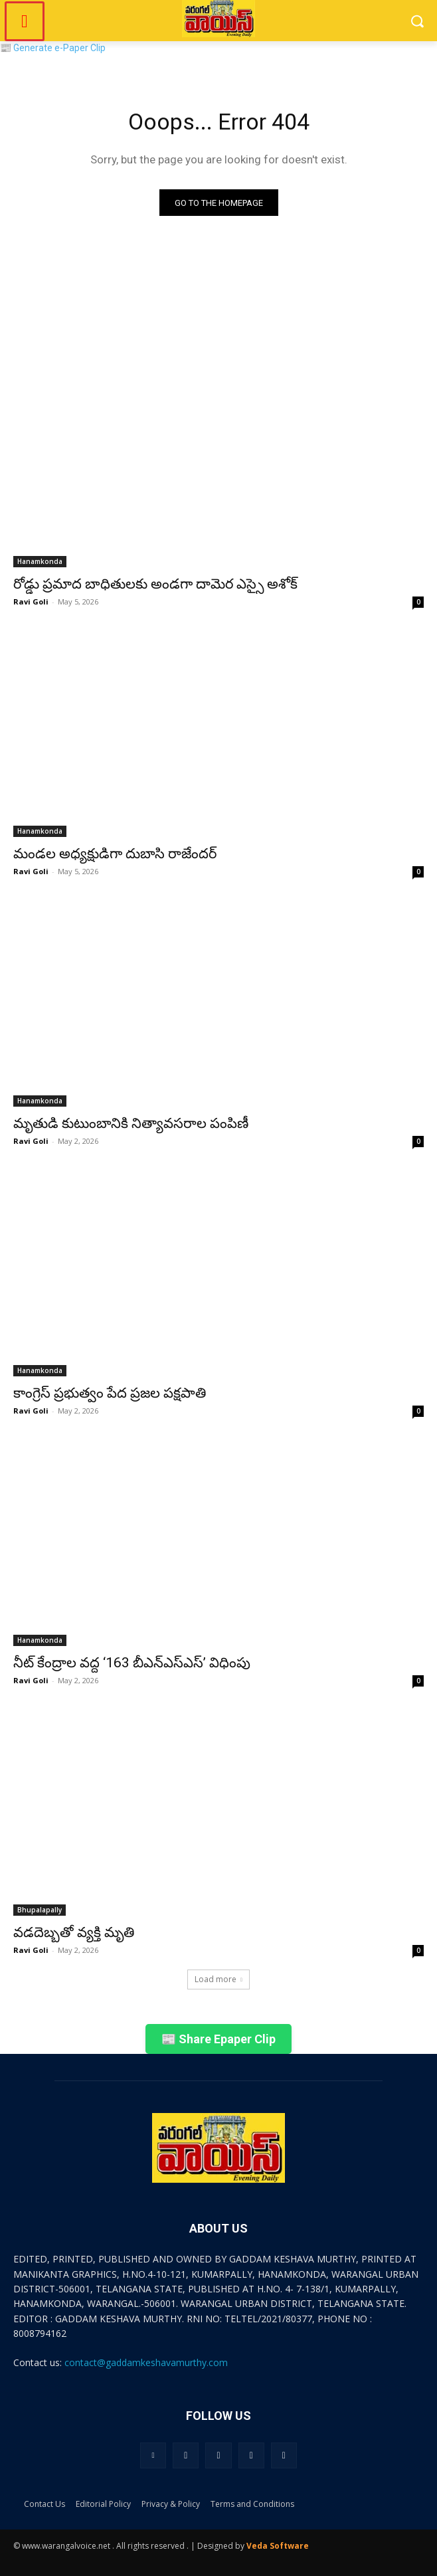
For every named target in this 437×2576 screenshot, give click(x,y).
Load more (218, 1979)
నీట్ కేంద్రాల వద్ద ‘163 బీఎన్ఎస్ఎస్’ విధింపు (131, 1663)
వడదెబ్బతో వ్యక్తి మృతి (73, 1932)
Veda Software (277, 2545)
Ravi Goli (30, 601)
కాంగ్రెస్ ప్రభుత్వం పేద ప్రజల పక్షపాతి (109, 1393)
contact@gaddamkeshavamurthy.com (146, 2362)
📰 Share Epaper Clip (218, 2039)
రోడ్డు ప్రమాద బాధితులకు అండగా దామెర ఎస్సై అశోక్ (155, 584)
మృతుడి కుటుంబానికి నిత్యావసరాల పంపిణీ (130, 1123)
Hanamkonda (39, 561)
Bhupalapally (39, 1909)
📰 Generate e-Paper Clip (53, 48)
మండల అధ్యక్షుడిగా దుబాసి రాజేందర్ (115, 854)
